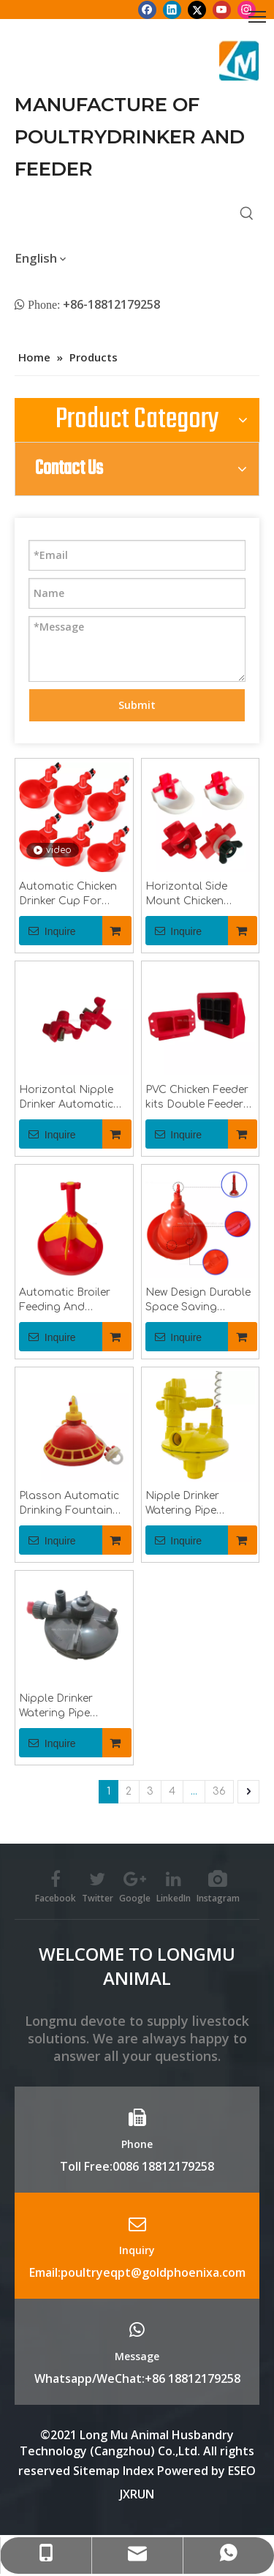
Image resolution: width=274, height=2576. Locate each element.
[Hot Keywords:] (247, 213)
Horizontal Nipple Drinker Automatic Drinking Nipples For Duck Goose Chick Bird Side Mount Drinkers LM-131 (72, 1098)
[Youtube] (222, 9)
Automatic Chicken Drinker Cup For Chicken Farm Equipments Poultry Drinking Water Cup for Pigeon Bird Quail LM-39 (73, 895)
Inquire (47, 930)
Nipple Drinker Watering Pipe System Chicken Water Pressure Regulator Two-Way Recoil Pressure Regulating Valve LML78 (69, 1707)
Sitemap (96, 2471)
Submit (137, 705)
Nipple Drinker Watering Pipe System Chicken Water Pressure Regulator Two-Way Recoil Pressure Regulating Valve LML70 (195, 1504)
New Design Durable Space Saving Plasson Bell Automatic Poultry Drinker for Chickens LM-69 (198, 1301)
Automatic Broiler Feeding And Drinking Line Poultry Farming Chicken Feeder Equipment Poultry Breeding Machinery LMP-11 (73, 1301)
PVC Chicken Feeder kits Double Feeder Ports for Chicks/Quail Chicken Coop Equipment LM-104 (196, 1098)
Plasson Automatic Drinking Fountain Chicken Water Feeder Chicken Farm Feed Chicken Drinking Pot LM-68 (74, 1504)
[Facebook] (147, 9)
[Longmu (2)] (239, 60)
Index (140, 2471)
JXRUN (137, 2494)
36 (219, 1791)
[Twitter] (197, 9)
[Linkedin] (172, 9)
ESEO (242, 2471)
